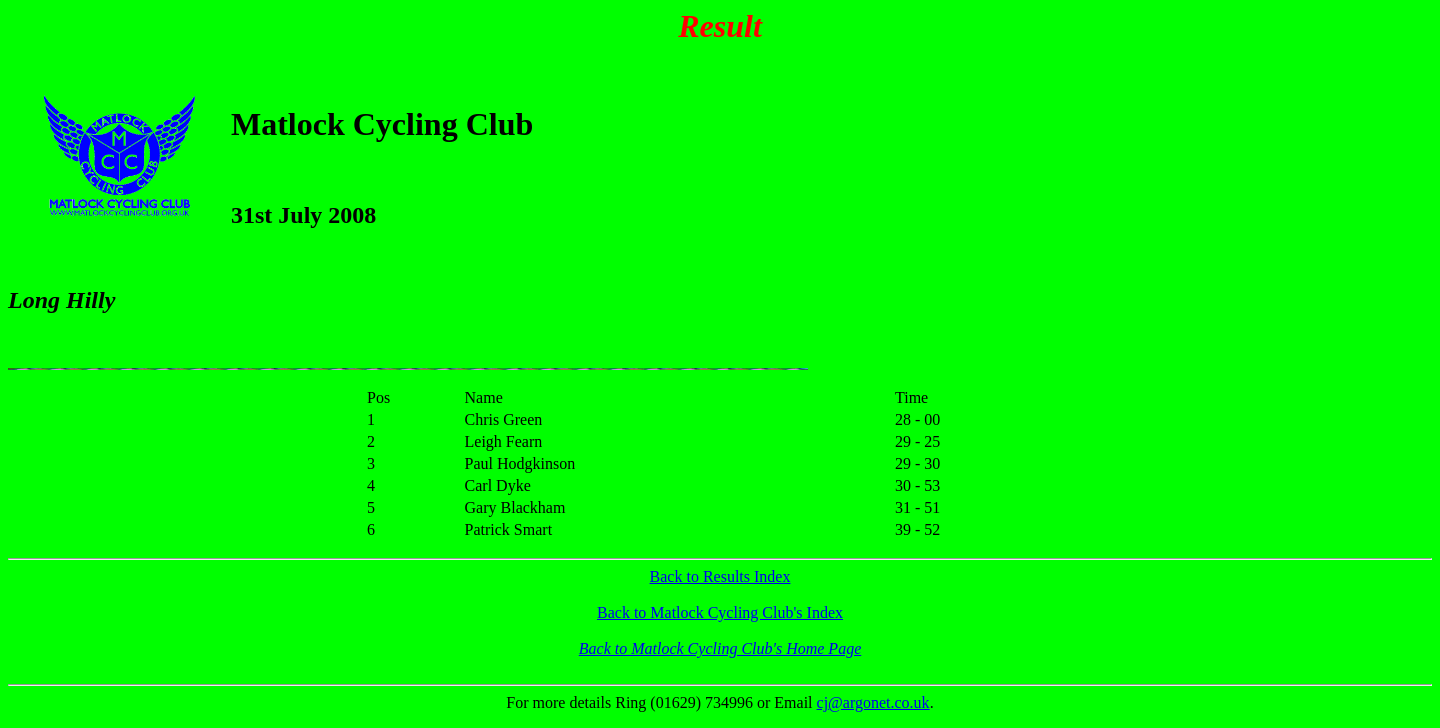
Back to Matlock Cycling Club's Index (720, 612)
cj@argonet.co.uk (873, 702)
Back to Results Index (720, 576)
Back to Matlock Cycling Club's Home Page (720, 648)
